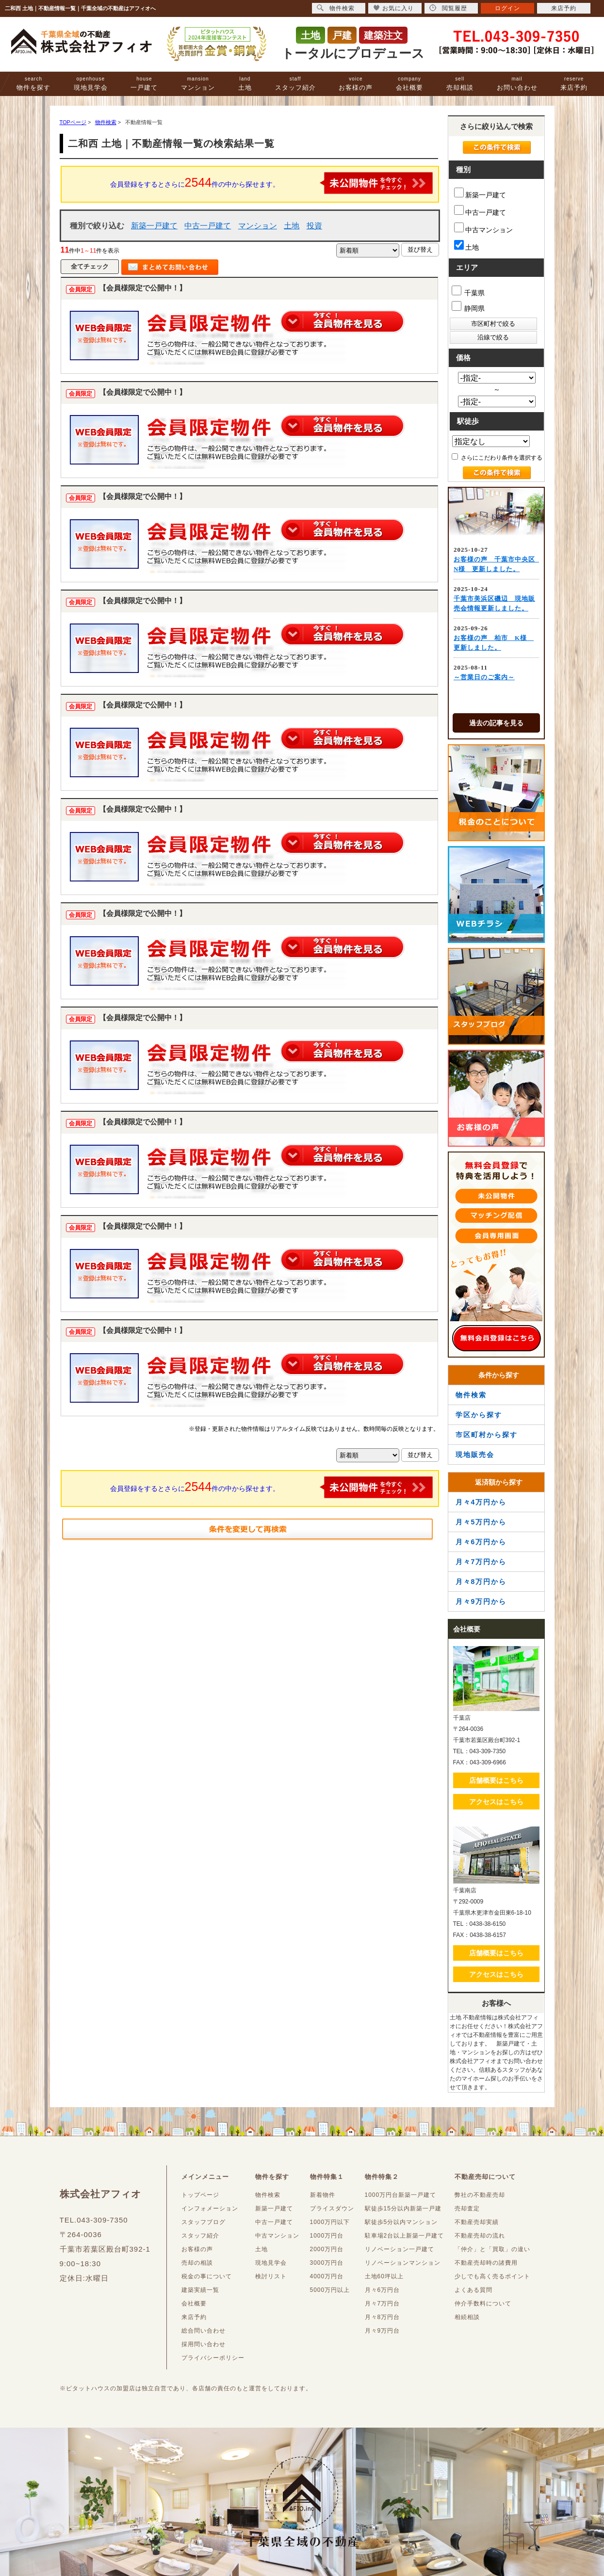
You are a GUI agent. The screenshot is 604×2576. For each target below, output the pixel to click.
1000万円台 (327, 2235)
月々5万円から (481, 1522)
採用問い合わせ (203, 2344)
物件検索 (471, 1395)
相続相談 (467, 2317)
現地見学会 (91, 83)
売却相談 (459, 83)
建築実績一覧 (200, 2290)
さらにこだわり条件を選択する (497, 457)
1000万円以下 (330, 2222)
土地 (245, 83)
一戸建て (144, 83)
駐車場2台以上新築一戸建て (404, 2235)
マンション (198, 83)
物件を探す (33, 83)
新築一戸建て (154, 226)
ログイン (507, 8)
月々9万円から (481, 1601)
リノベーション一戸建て (399, 2249)
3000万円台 (327, 2262)
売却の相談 (197, 2262)
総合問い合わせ (203, 2330)
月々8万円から (481, 1581)
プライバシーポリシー (213, 2357)
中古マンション (483, 228)
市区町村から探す (487, 1435)
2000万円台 (327, 2249)
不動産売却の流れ (480, 2235)
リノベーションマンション (403, 2262)
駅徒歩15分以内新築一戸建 (403, 2208)
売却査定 (467, 2208)
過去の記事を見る (496, 723)
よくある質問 (473, 2290)
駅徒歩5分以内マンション (401, 2222)
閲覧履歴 (448, 8)
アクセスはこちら (496, 1802)
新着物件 (322, 2195)
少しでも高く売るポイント (492, 2276)
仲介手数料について (483, 2303)
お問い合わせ (517, 83)
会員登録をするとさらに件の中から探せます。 (271, 183)
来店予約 (574, 83)
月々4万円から (481, 1502)
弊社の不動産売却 (480, 2195)
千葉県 (468, 291)
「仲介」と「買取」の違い (492, 2249)
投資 (314, 226)
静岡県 (468, 306)
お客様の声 (356, 83)
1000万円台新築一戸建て (401, 2195)
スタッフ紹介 (295, 83)
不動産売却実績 (477, 2222)
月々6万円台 (382, 2290)
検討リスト (271, 2276)
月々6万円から (481, 1542)
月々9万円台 (382, 2330)
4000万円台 (327, 2276)
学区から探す (479, 1415)
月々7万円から (481, 1562)
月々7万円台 (382, 2303)
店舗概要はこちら (496, 1780)
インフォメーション (209, 2208)
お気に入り (393, 8)
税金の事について (206, 2276)
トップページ (200, 2195)
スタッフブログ (203, 2222)
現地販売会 (475, 1454)
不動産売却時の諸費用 (486, 2262)
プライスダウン (332, 2208)
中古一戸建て (207, 226)
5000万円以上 (330, 2290)
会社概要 (409, 83)
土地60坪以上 (384, 2276)
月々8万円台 (382, 2317)
